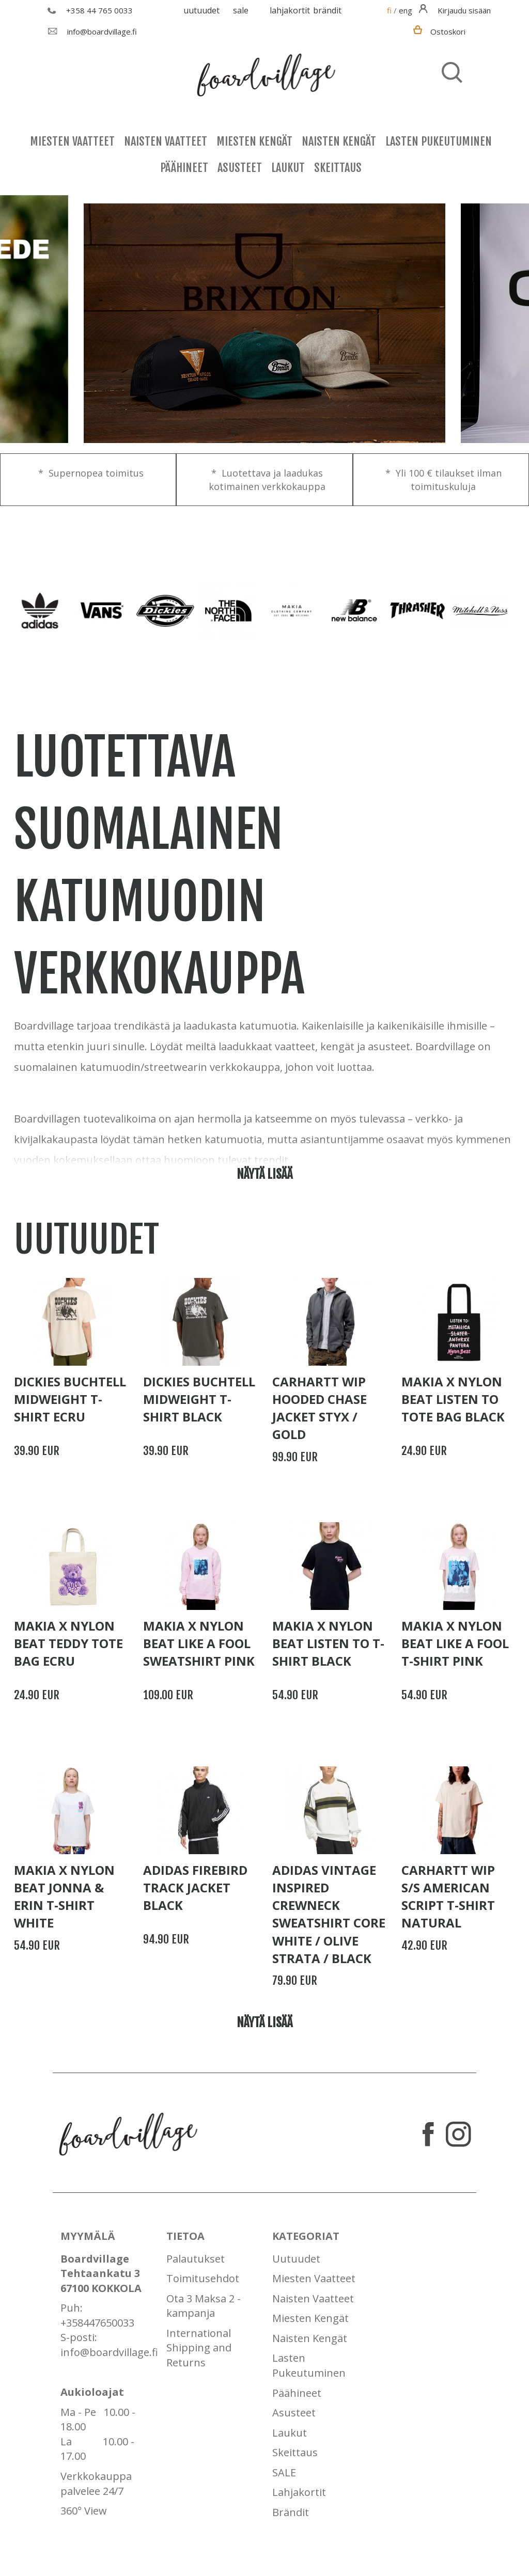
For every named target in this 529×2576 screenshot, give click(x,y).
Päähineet (184, 168)
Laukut (288, 168)
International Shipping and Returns (198, 2347)
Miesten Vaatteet (72, 141)
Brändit (327, 10)
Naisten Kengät (339, 141)
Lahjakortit (290, 10)
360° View (83, 2511)
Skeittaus (338, 168)
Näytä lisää (264, 1174)
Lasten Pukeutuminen (438, 141)
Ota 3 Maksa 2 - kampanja (203, 2305)
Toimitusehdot (202, 2278)
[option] (264, 324)
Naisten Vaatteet (165, 141)
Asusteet (239, 168)
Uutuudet (201, 10)
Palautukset (195, 2259)
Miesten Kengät (254, 141)
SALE (240, 10)
